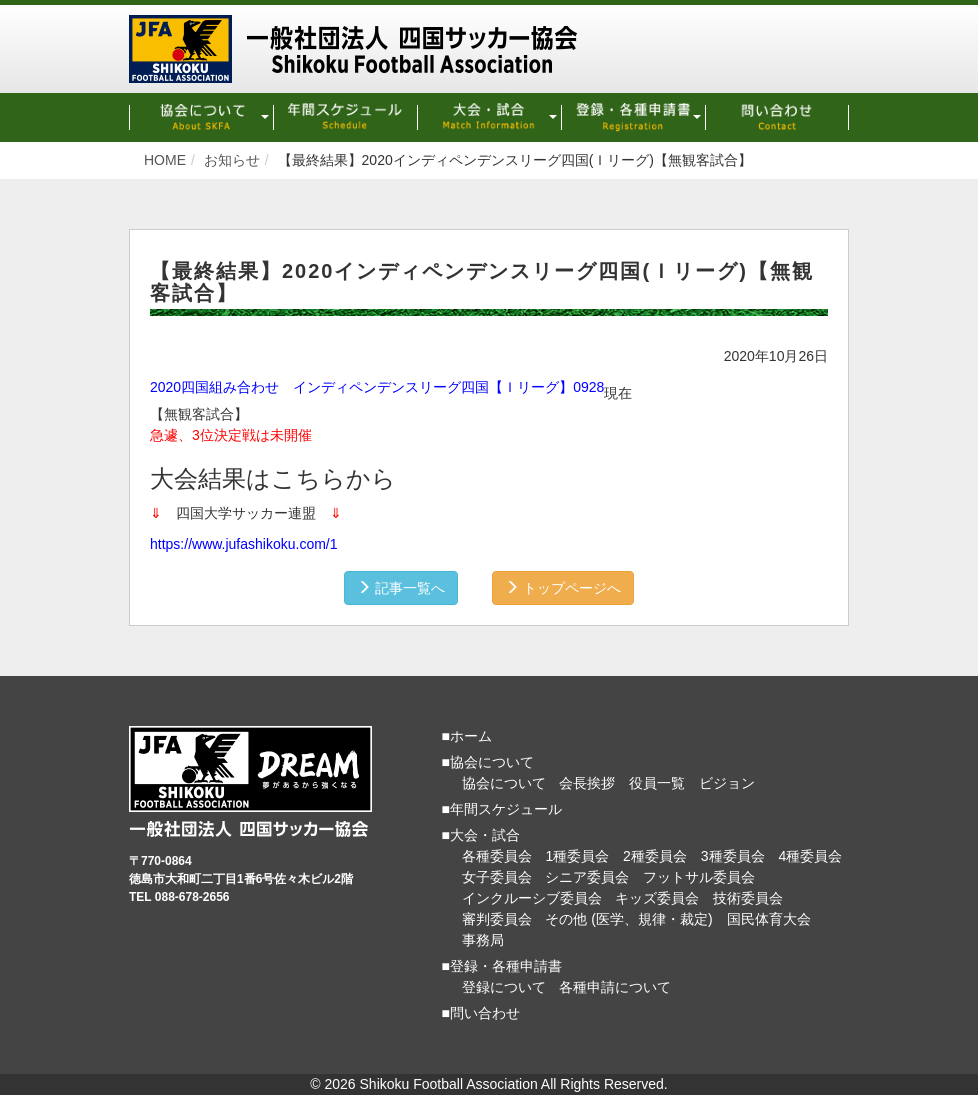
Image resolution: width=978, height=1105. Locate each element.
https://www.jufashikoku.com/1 (244, 544)
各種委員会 (497, 856)
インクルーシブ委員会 (532, 898)
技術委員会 (748, 898)
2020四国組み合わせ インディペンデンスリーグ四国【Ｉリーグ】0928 (377, 387)
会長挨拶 (587, 783)
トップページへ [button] (563, 588)
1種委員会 (577, 856)
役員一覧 (657, 783)
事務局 (483, 940)
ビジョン (727, 783)
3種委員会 (733, 856)
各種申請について (615, 987)
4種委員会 (810, 856)
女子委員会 (497, 877)
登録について (504, 987)
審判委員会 (497, 919)
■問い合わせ (481, 1013)
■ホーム (467, 736)
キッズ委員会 (657, 898)
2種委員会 (655, 856)
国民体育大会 (769, 919)
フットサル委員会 (699, 877)
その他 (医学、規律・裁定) (628, 919)
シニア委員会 (587, 877)
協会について (504, 783)
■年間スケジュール (502, 809)
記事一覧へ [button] (401, 588)
